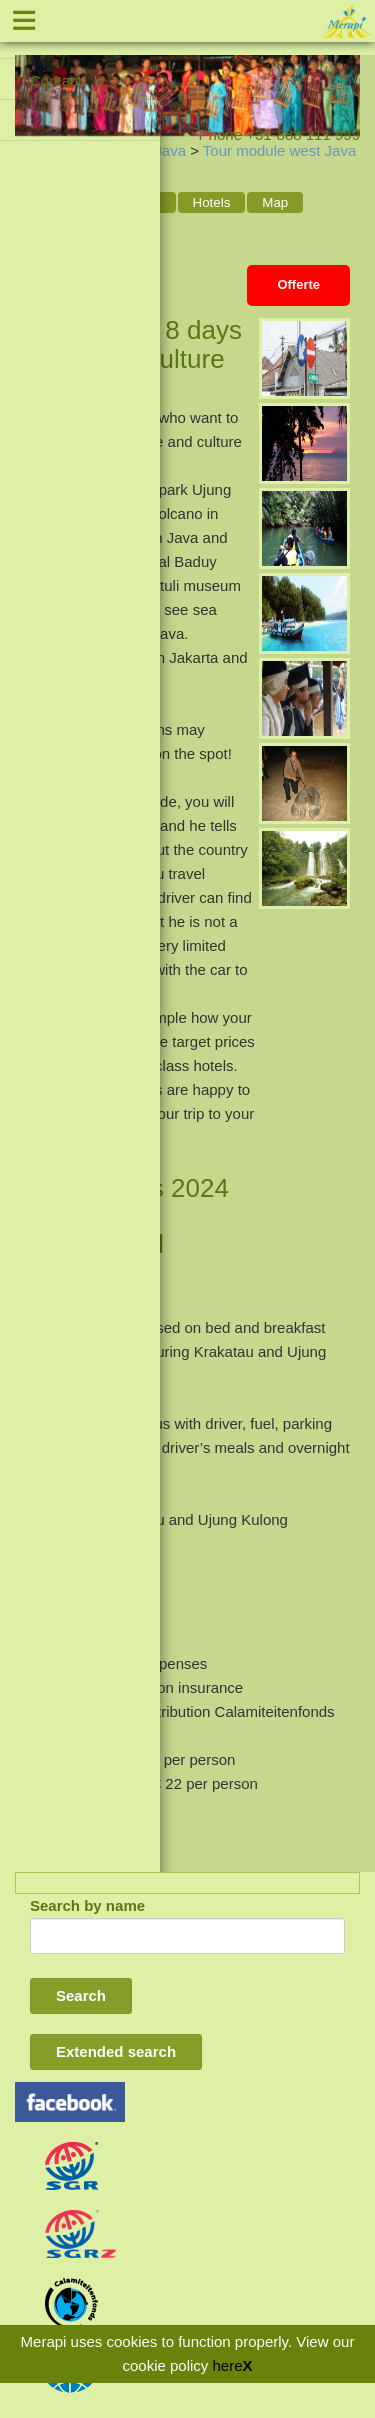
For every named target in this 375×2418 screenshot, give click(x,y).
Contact (56, 80)
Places (50, 230)
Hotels (212, 202)
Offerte (298, 284)
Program (134, 202)
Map (275, 202)
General (53, 202)
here (228, 2365)
